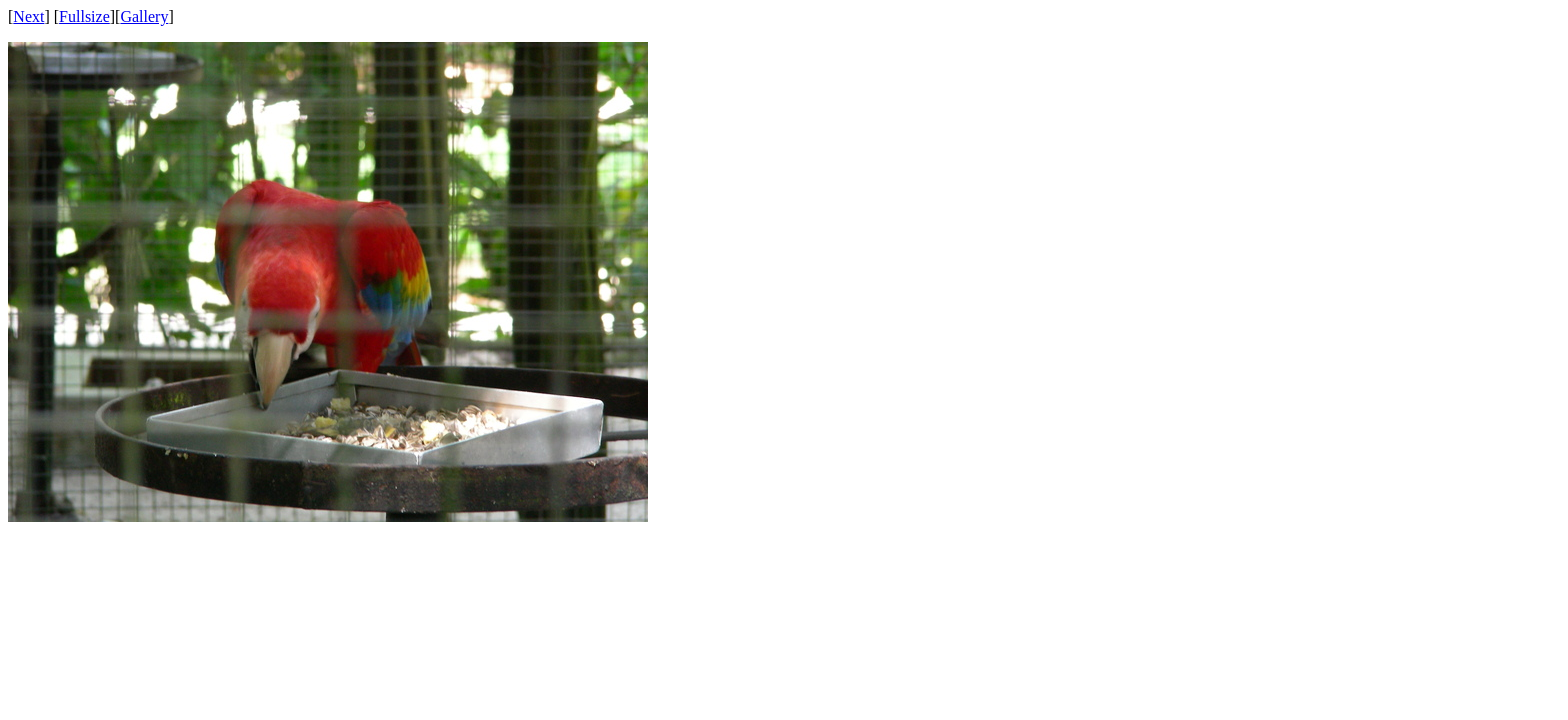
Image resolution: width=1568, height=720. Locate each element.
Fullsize (84, 16)
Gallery (144, 16)
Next (28, 16)
